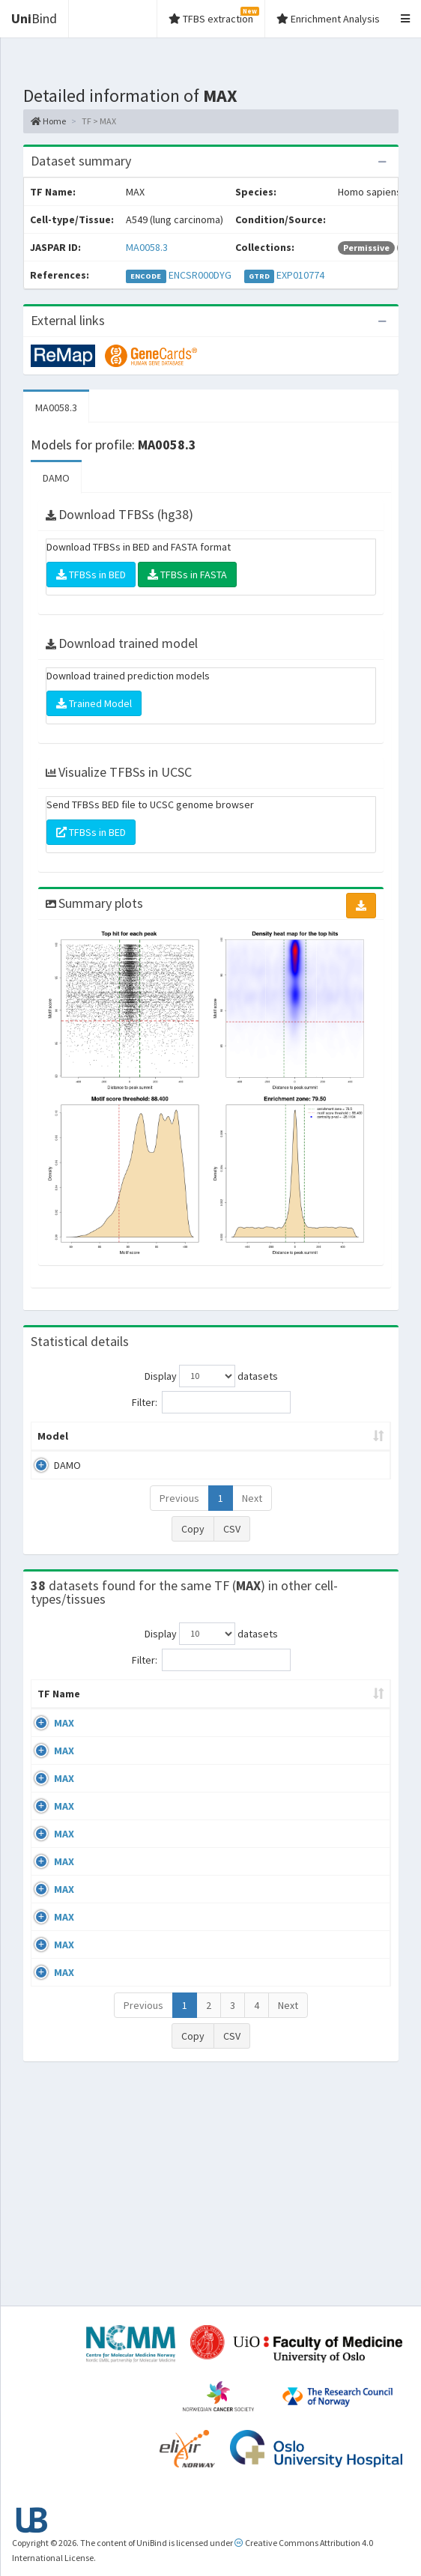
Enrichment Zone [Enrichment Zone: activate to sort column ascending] (264, 1443)
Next (252, 1513)
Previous (179, 1513)
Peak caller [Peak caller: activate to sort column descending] (111, 1443)
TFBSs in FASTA (187, 574)
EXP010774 (300, 275)
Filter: (211, 1402)
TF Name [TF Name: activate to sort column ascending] (51, 1716)
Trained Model (94, 703)
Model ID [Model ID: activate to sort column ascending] (184, 1443)
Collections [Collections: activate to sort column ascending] (338, 1723)
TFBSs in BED (91, 574)
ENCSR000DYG (200, 275)
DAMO (56, 478)
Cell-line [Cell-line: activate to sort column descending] (115, 1723)
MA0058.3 (147, 247)
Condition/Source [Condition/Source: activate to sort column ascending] (229, 1723)
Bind (34, 18)
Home (48, 121)
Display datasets (211, 1376)
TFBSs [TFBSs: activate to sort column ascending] (351, 1451)
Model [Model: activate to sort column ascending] (52, 1451)
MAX (64, 1753)
